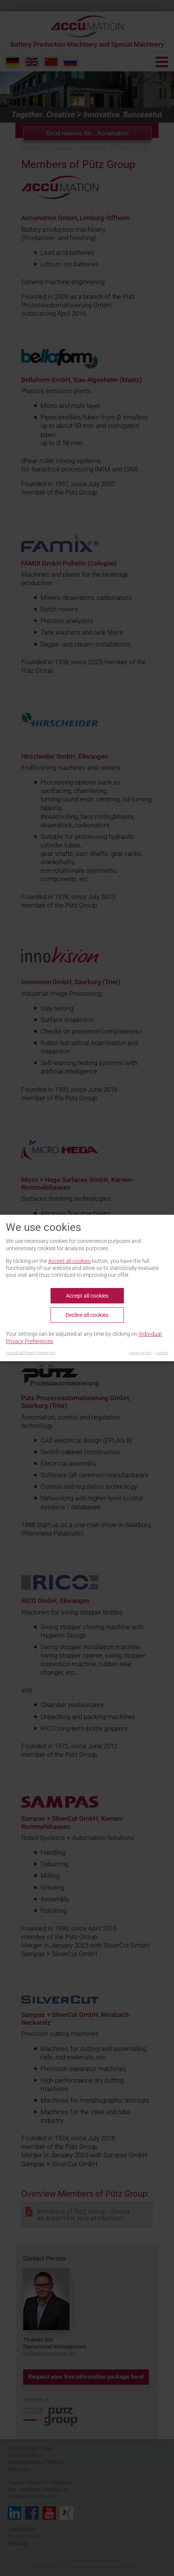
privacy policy (140, 1352)
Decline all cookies (87, 1315)
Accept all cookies (69, 1261)
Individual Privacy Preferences (31, 1352)
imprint (162, 1352)
